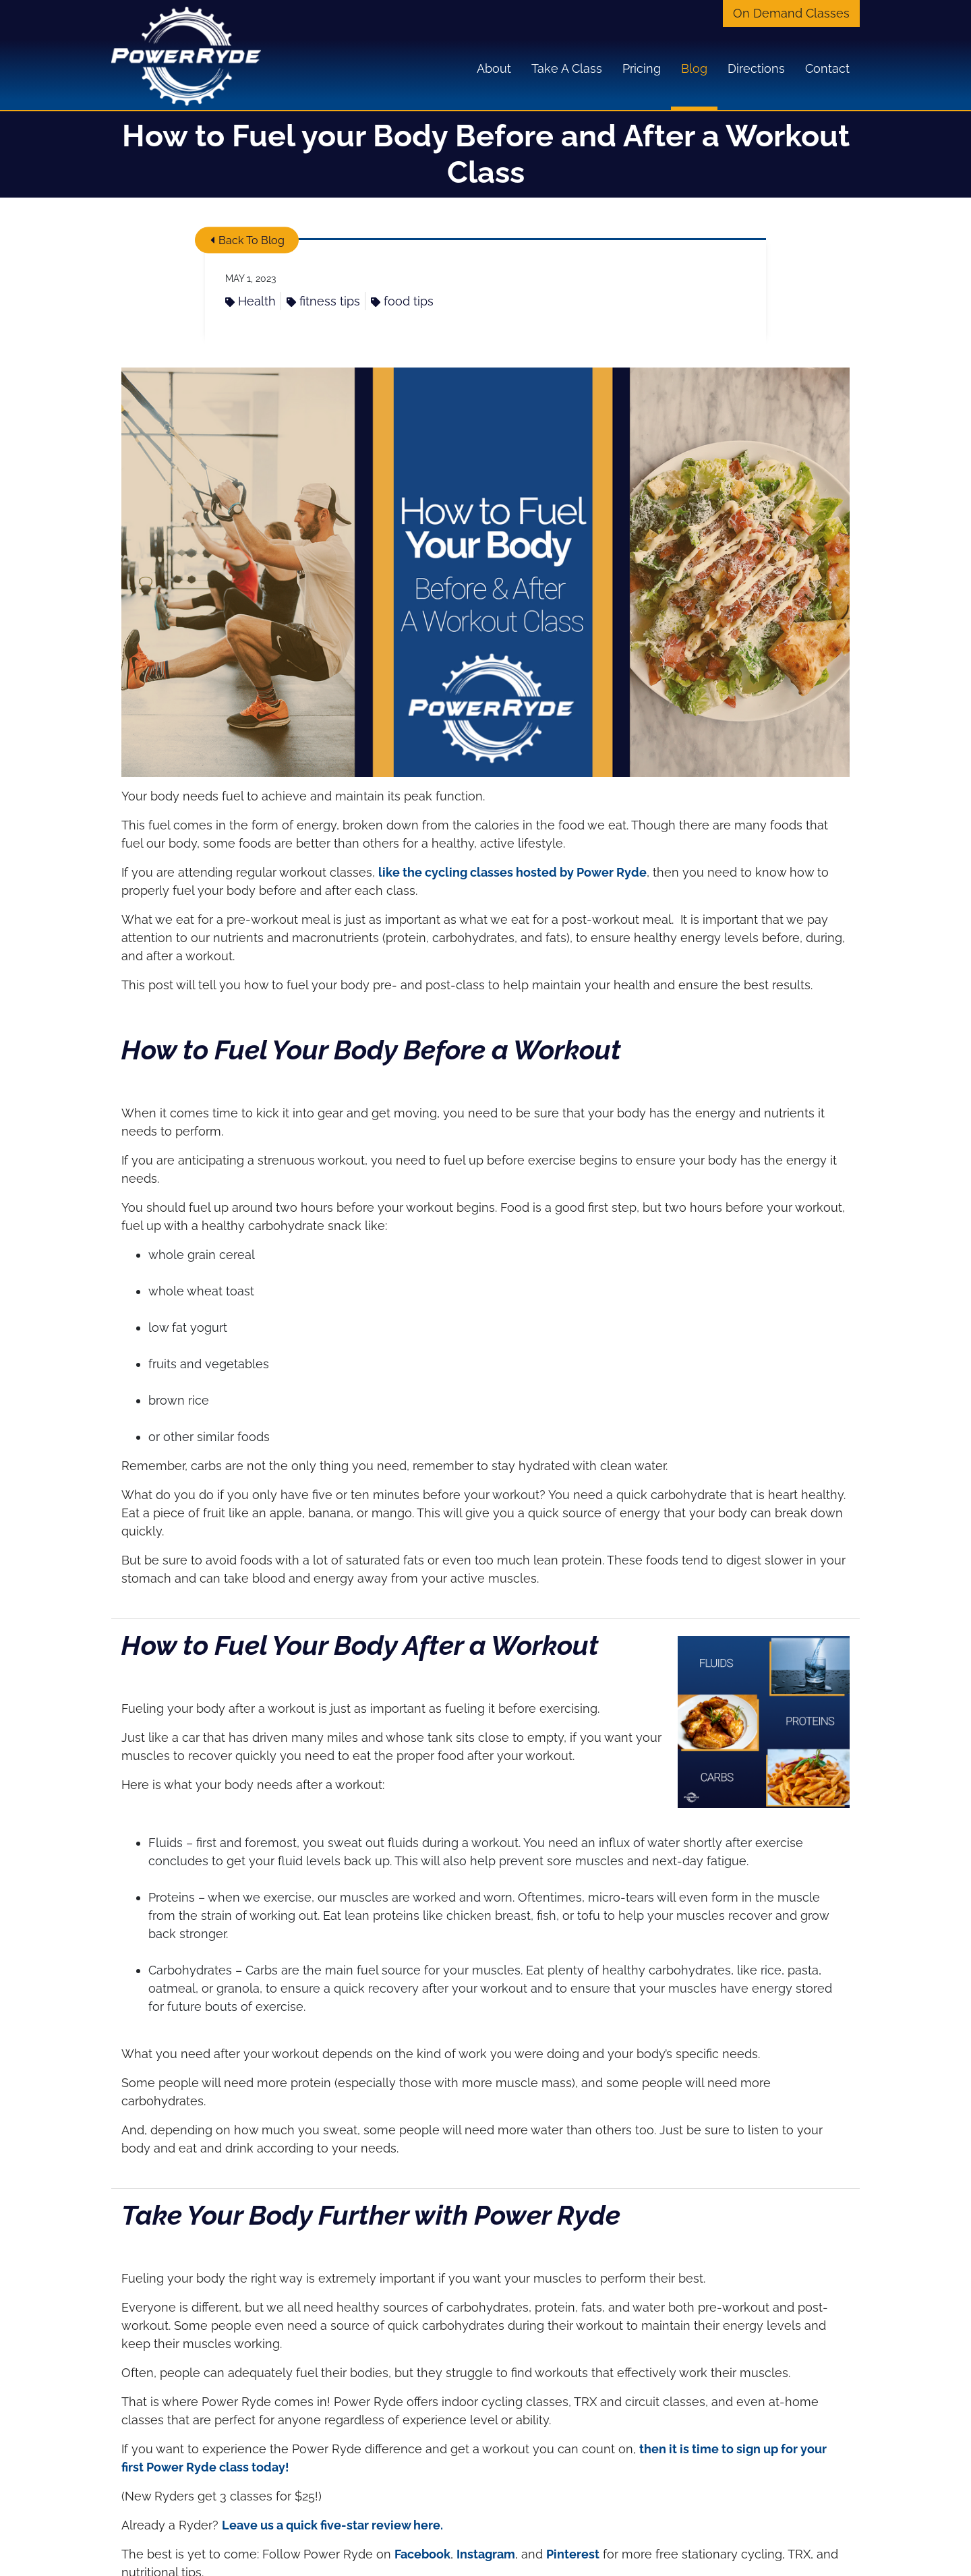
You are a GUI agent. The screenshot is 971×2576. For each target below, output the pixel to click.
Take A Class (566, 68)
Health (250, 301)
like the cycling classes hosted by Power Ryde (512, 872)
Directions (756, 68)
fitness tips (323, 301)
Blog (694, 68)
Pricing (641, 68)
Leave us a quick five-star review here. (332, 2525)
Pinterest (572, 2554)
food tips (402, 301)
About (494, 68)
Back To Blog (247, 240)
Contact (827, 68)
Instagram (486, 2554)
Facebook (422, 2554)
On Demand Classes (791, 13)
